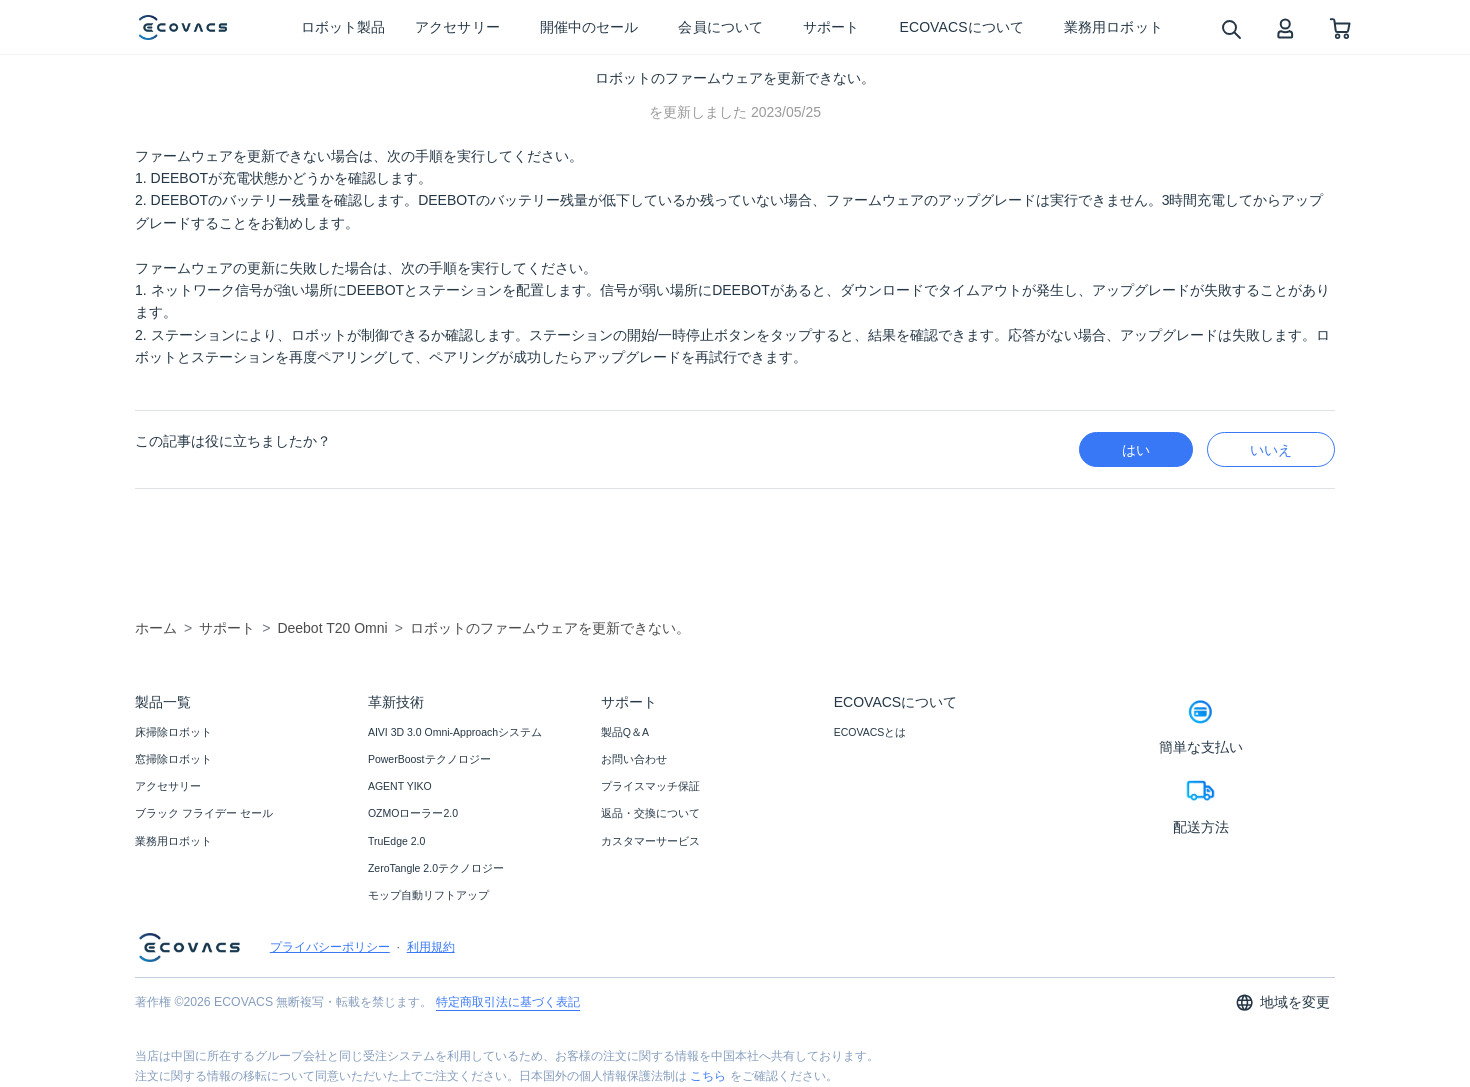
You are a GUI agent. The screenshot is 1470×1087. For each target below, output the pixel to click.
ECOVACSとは (870, 732)
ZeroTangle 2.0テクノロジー (436, 868)
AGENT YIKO (400, 786)
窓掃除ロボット (173, 759)
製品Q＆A (625, 732)
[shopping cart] (1340, 27)
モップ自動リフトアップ (428, 895)
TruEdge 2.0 (396, 841)
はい (1136, 450)
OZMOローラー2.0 (413, 813)
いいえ (1271, 450)
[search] (1230, 28)
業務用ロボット (173, 841)
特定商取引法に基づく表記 (508, 1002)
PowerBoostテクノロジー (429, 759)
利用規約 (431, 947)
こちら (708, 1076)
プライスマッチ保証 (650, 786)
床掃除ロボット (173, 732)
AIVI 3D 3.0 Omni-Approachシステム (455, 732)
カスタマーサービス (650, 841)
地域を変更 (1282, 1002)
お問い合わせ (634, 759)
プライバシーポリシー (330, 947)
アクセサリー (168, 786)
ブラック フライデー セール (204, 813)
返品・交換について (650, 813)
